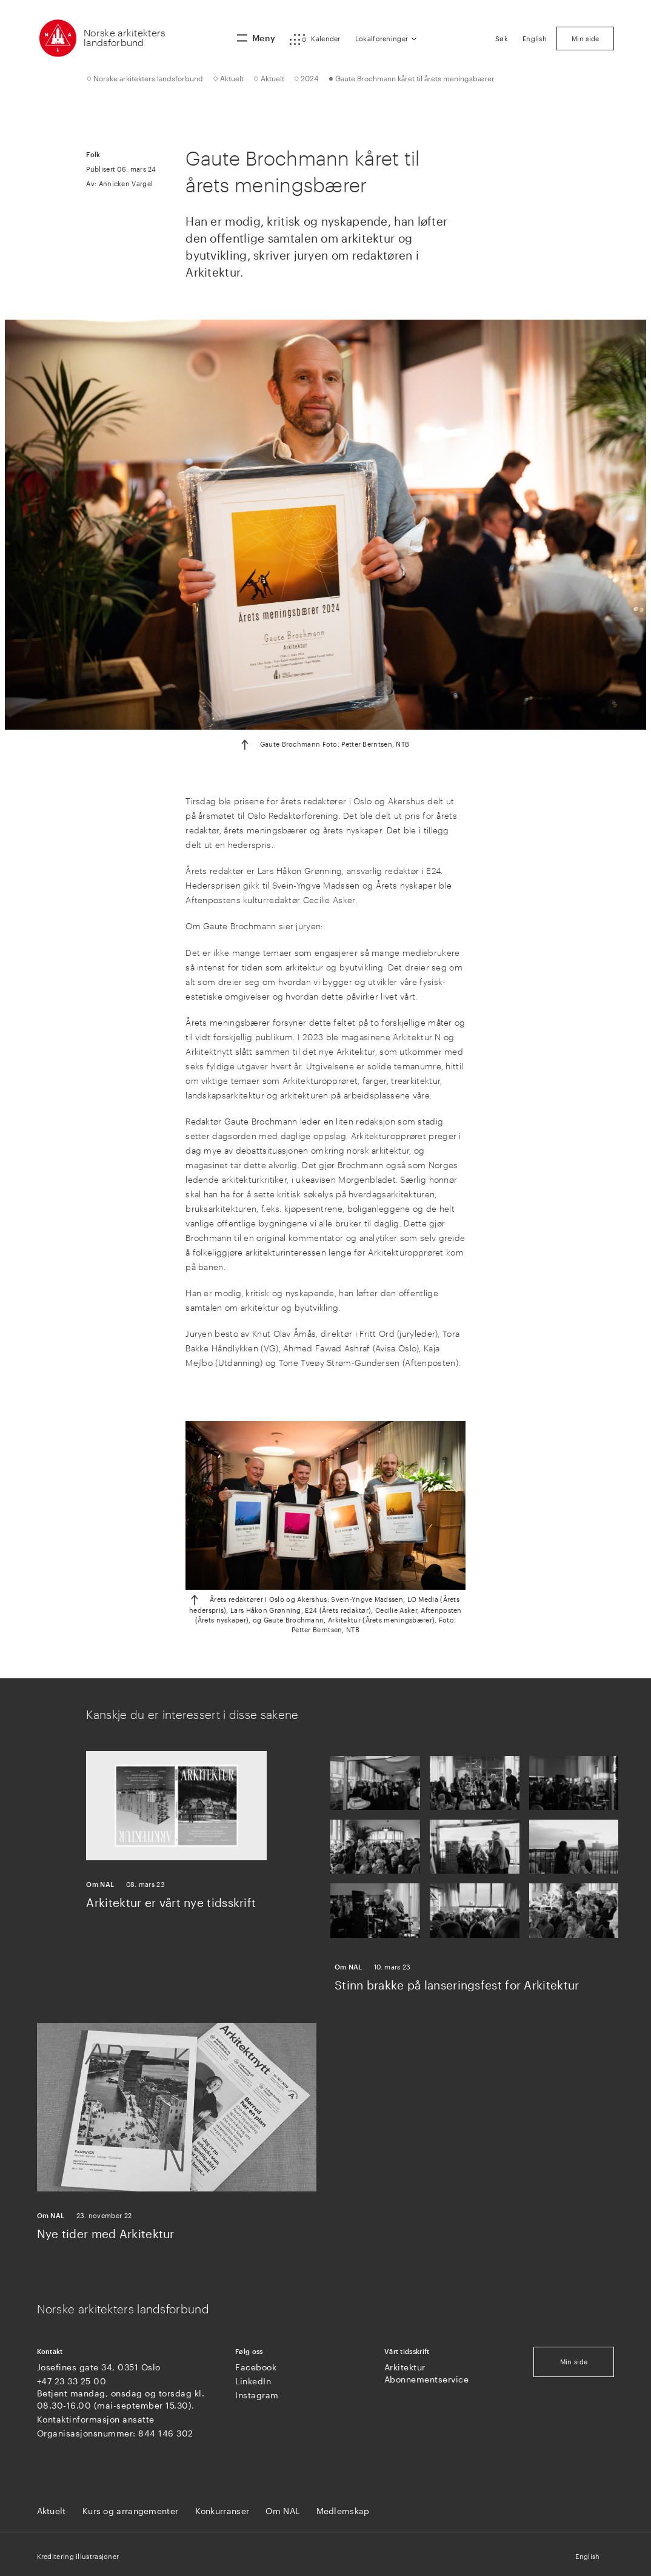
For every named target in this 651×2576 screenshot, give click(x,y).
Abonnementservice (426, 2379)
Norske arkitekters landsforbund (124, 37)
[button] (315, 39)
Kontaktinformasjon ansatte (96, 2419)
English (587, 2556)
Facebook (255, 2367)
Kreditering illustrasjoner (78, 2556)
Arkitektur (405, 2367)
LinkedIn (253, 2381)
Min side (573, 2362)
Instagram (257, 2395)
